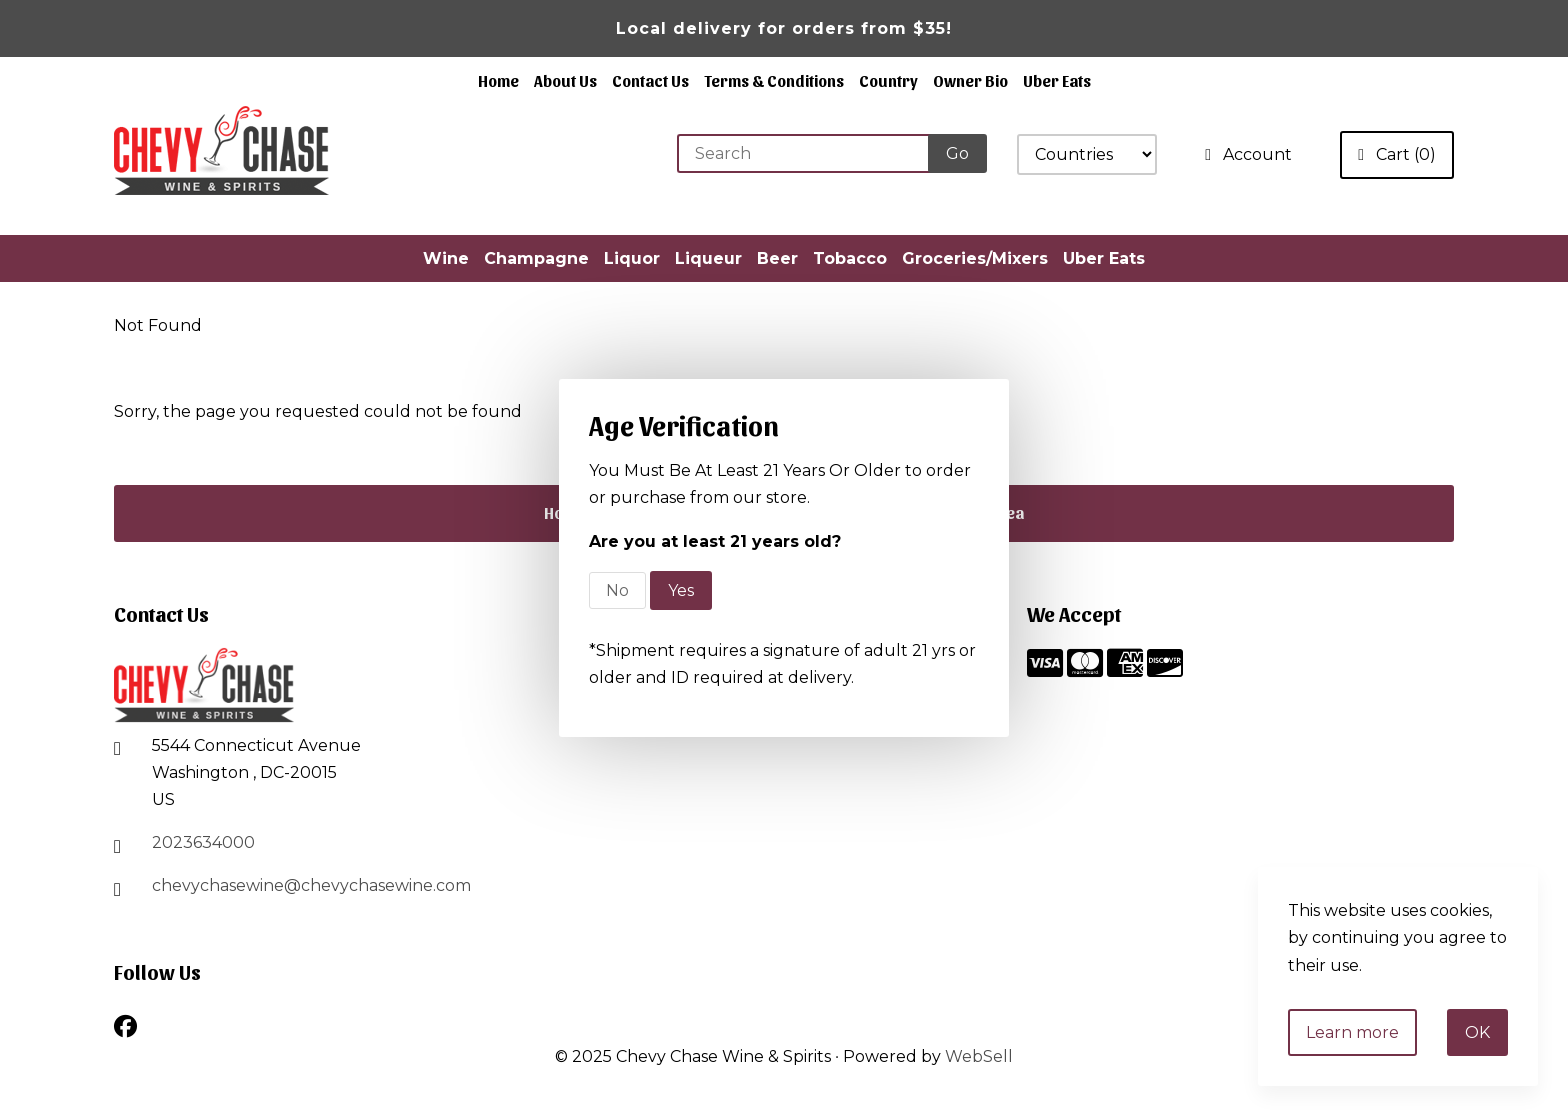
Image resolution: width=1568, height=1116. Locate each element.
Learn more (1352, 1032)
